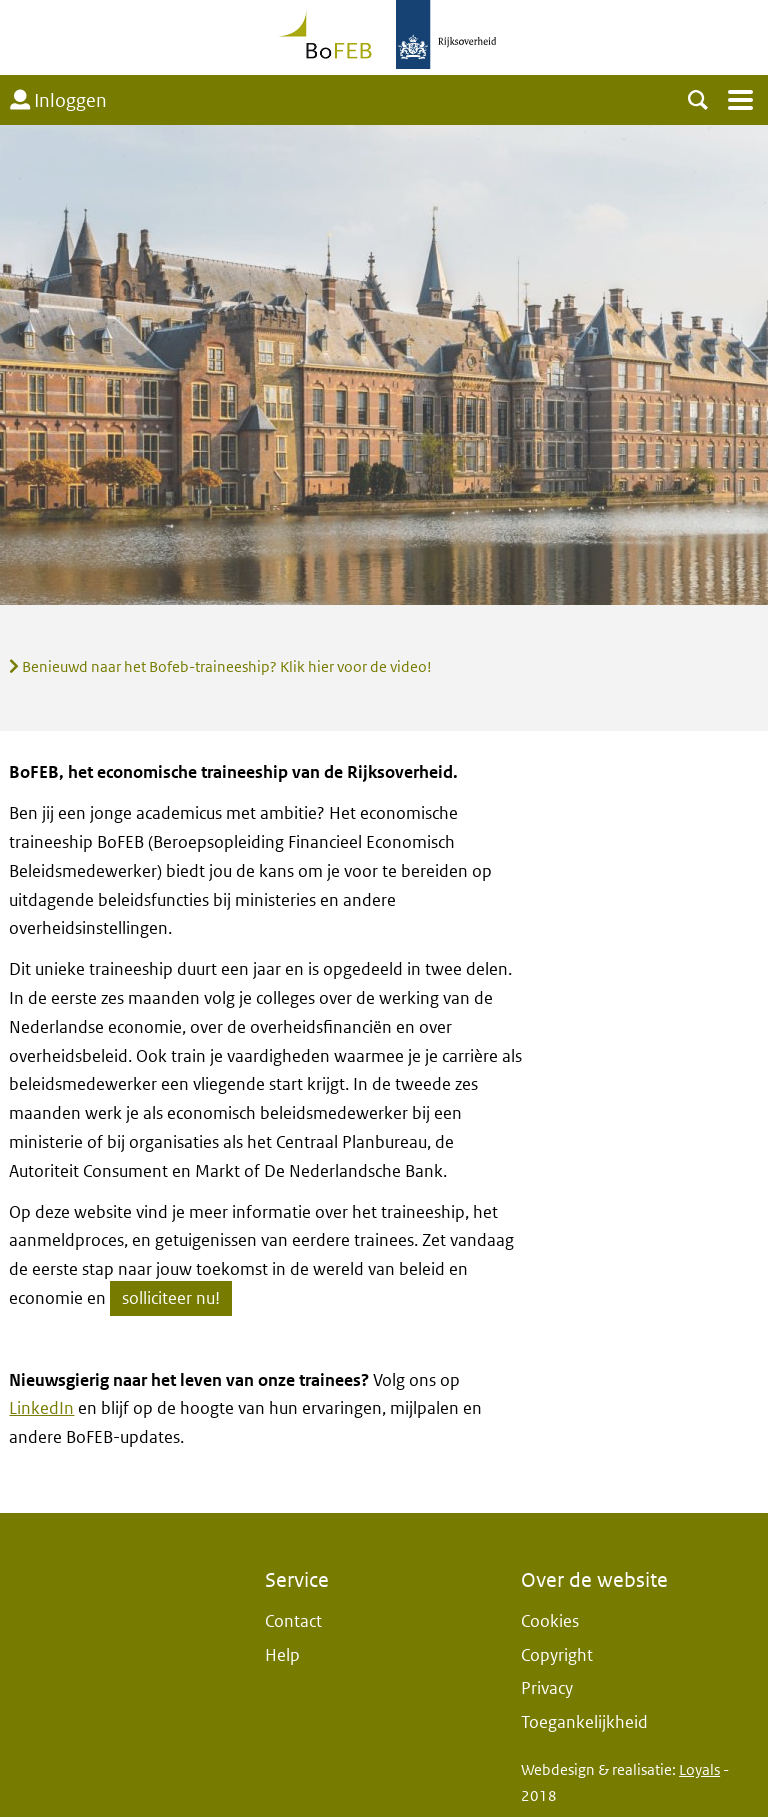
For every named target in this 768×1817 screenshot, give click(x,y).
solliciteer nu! (171, 1298)
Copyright (557, 1655)
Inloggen (58, 101)
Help (282, 1655)
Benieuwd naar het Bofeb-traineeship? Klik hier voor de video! (220, 667)
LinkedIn (41, 1408)
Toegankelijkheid (584, 1722)
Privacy (547, 1688)
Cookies (550, 1621)
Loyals (699, 1770)
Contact (293, 1621)
